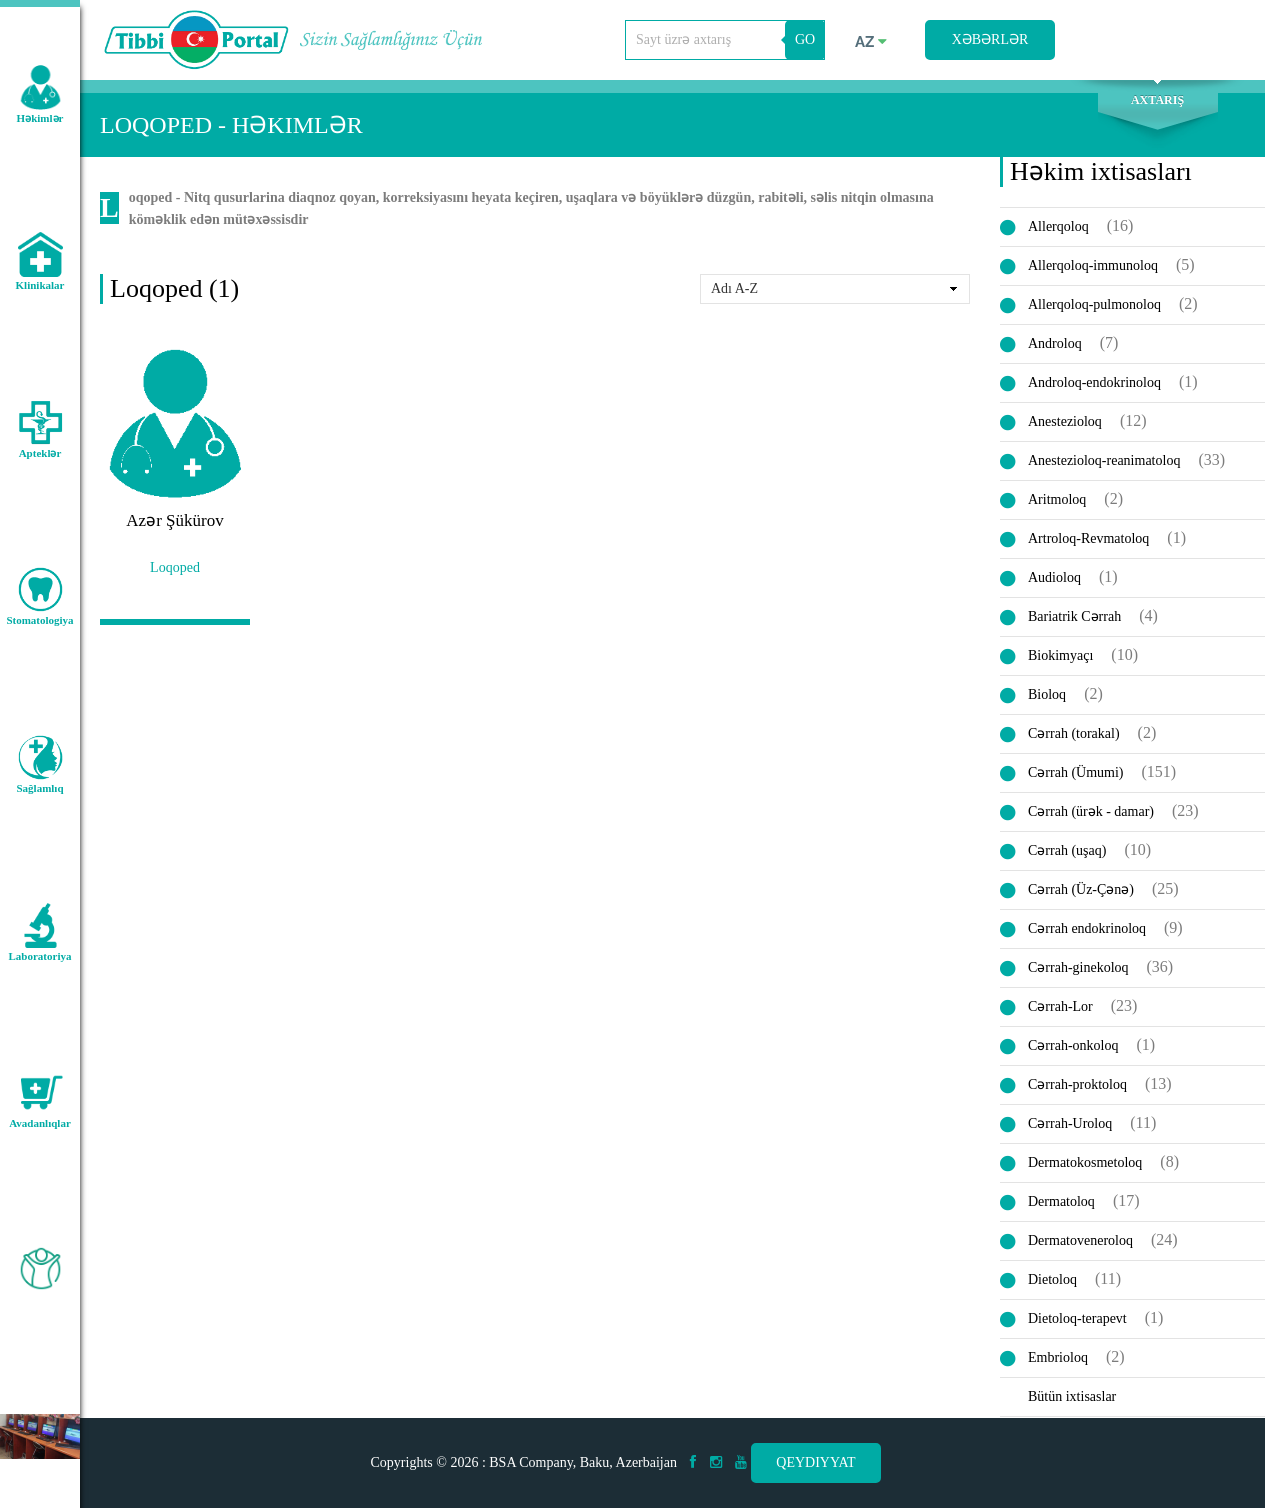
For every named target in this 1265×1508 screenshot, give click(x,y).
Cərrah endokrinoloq (1087, 929)
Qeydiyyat (815, 1462)
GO (805, 39)
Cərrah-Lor (1060, 1007)
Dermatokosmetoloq (1085, 1163)
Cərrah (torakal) (1074, 734)
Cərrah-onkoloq (1073, 1046)
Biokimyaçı (1060, 656)
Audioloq (1054, 578)
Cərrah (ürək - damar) (1091, 812)
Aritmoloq (1057, 500)
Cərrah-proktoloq (1077, 1085)
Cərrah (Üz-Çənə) (1081, 890)
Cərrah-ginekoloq (1078, 968)
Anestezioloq (1065, 422)
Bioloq (1047, 695)
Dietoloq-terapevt (1077, 1319)
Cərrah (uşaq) (1067, 851)
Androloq (1055, 344)
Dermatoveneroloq (1080, 1241)
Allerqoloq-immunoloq (1093, 266)
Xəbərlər (990, 39)
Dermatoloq (1061, 1202)
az (871, 42)
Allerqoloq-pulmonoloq (1094, 305)
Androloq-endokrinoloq (1094, 383)
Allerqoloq (1058, 227)
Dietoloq (1052, 1280)
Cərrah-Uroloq (1070, 1124)
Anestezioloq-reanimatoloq (1104, 461)
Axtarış (1157, 101)
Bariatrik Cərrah (1074, 617)
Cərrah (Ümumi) (1075, 773)
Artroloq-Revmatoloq (1088, 539)
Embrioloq (1058, 1358)
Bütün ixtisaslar (1072, 1397)
